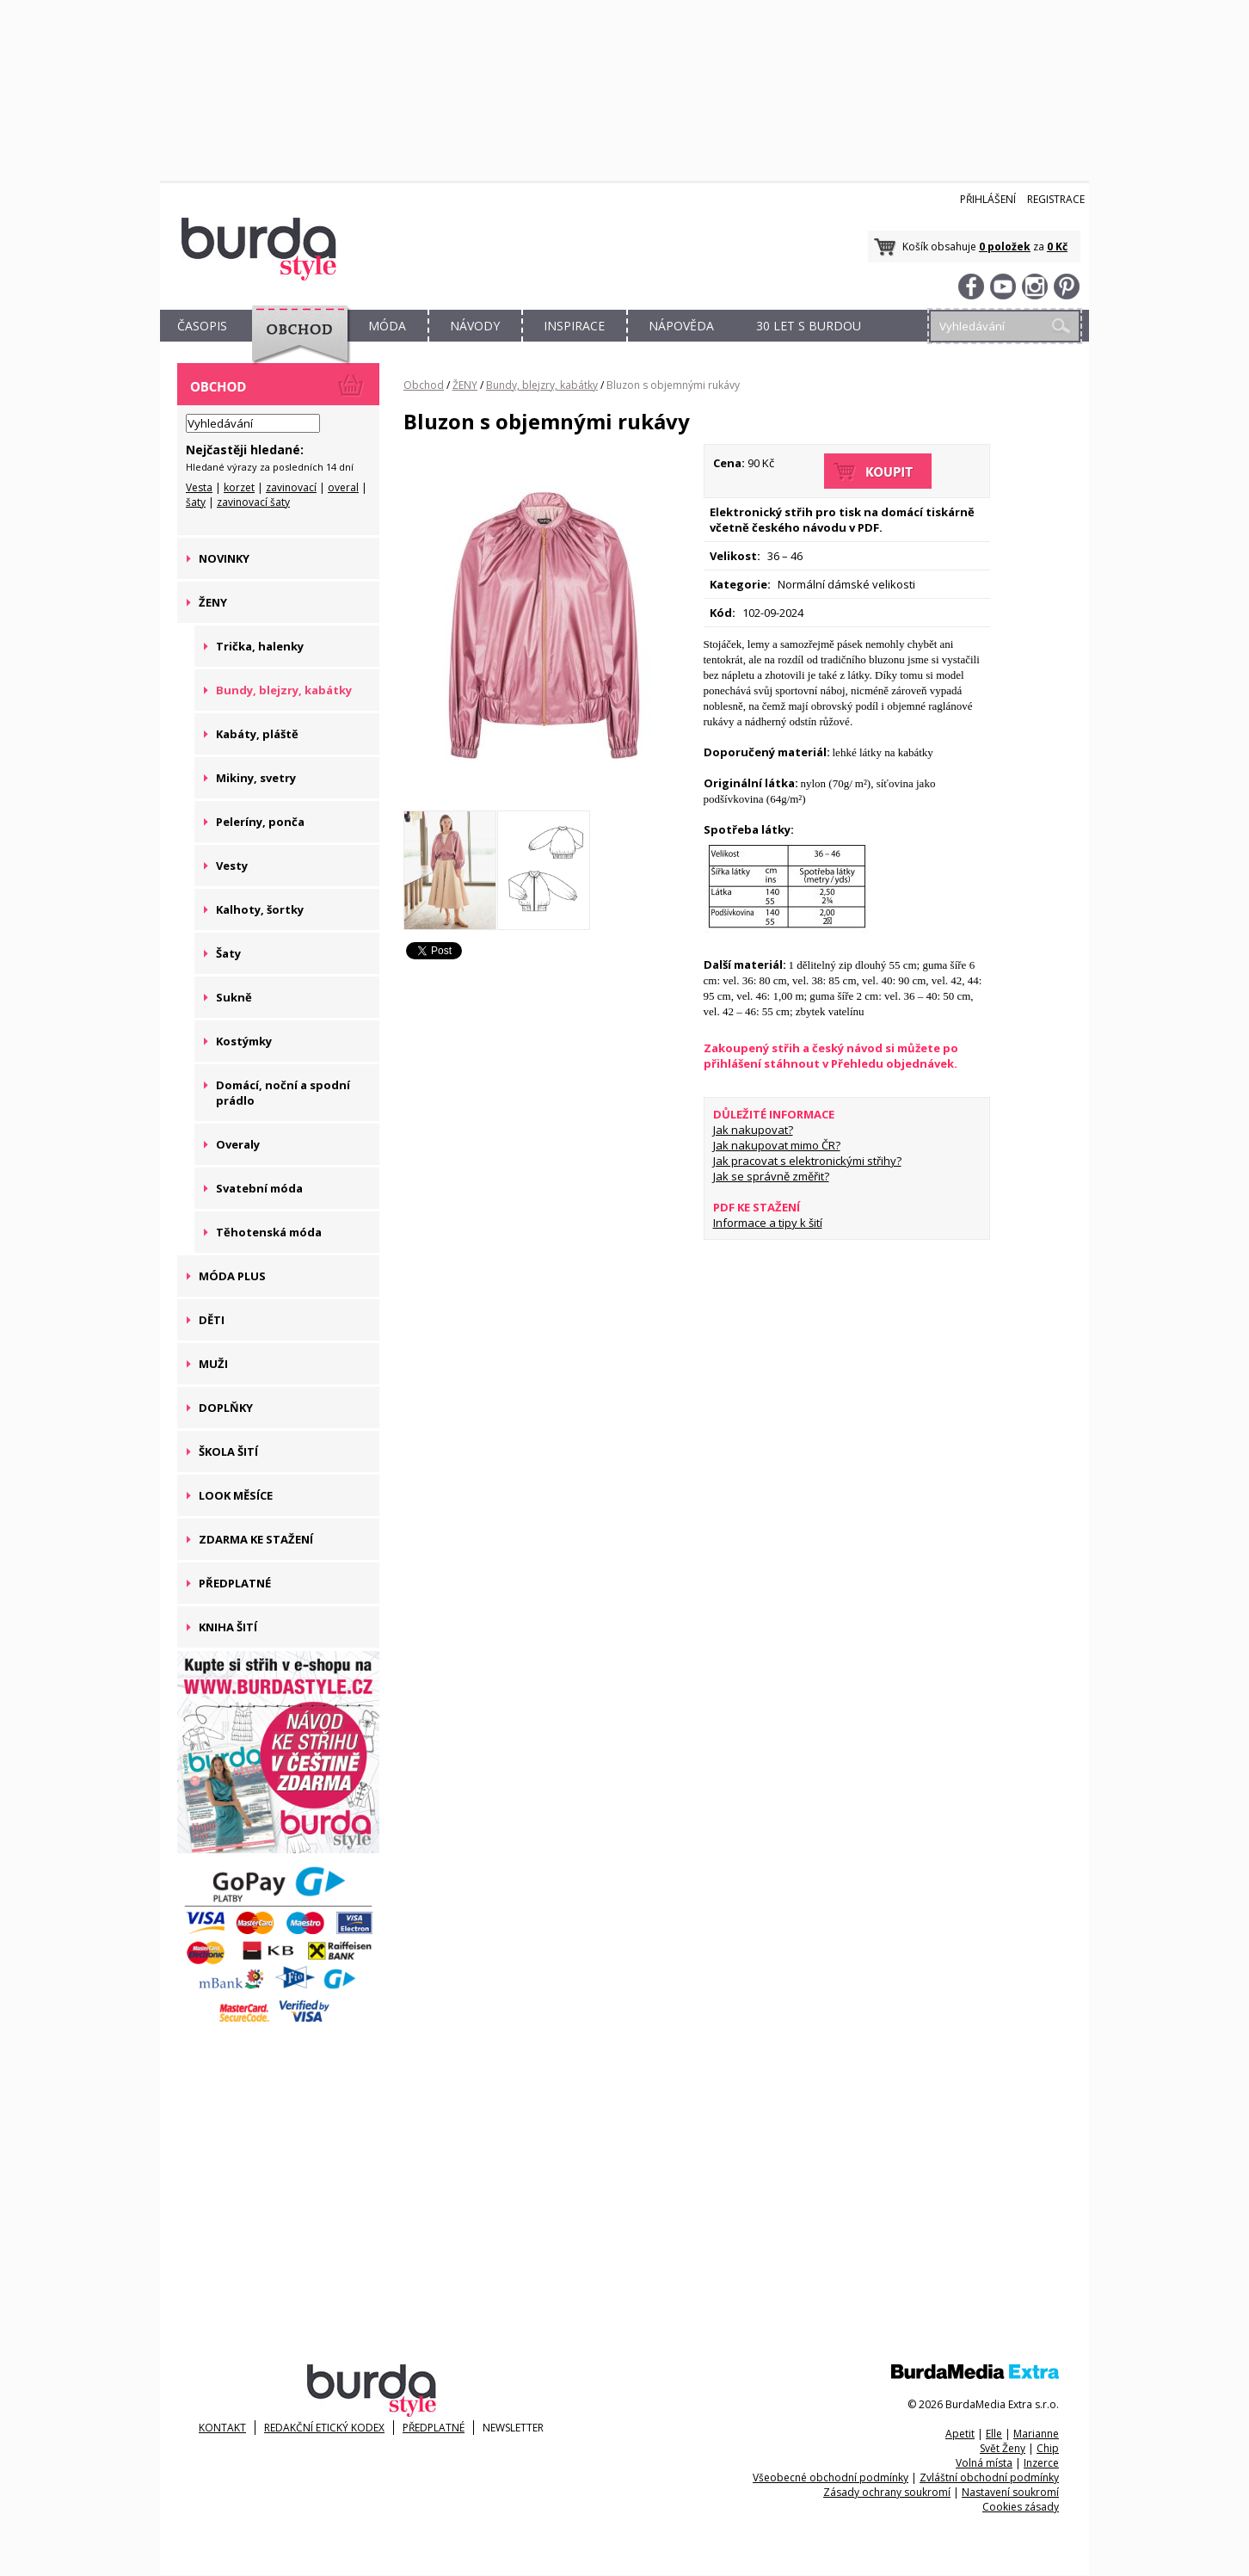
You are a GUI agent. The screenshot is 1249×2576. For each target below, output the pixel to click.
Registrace (1056, 199)
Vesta (199, 487)
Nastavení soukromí (1010, 2492)
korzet (239, 487)
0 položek (1005, 246)
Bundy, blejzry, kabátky (542, 385)
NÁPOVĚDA (681, 325)
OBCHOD (295, 345)
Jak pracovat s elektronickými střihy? (807, 1160)
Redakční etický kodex (324, 2427)
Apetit (960, 2433)
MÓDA (387, 325)
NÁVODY (475, 325)
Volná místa (984, 2463)
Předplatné (434, 2427)
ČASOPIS (202, 325)
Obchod (423, 385)
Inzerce (1041, 2463)
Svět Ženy (1002, 2448)
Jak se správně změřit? (771, 1176)
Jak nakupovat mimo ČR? (776, 1145)
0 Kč (1057, 246)
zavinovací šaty (253, 502)
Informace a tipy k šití (767, 1222)
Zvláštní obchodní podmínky (989, 2477)
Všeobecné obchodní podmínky (830, 2477)
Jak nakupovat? (753, 1129)
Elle (994, 2433)
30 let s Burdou (808, 325)
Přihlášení (988, 199)
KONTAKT (222, 2427)
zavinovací (291, 487)
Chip (1048, 2448)
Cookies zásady (1020, 2506)
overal (343, 487)
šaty (196, 502)
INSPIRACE (574, 325)
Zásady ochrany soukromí (887, 2492)
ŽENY (464, 385)
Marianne (1036, 2433)
